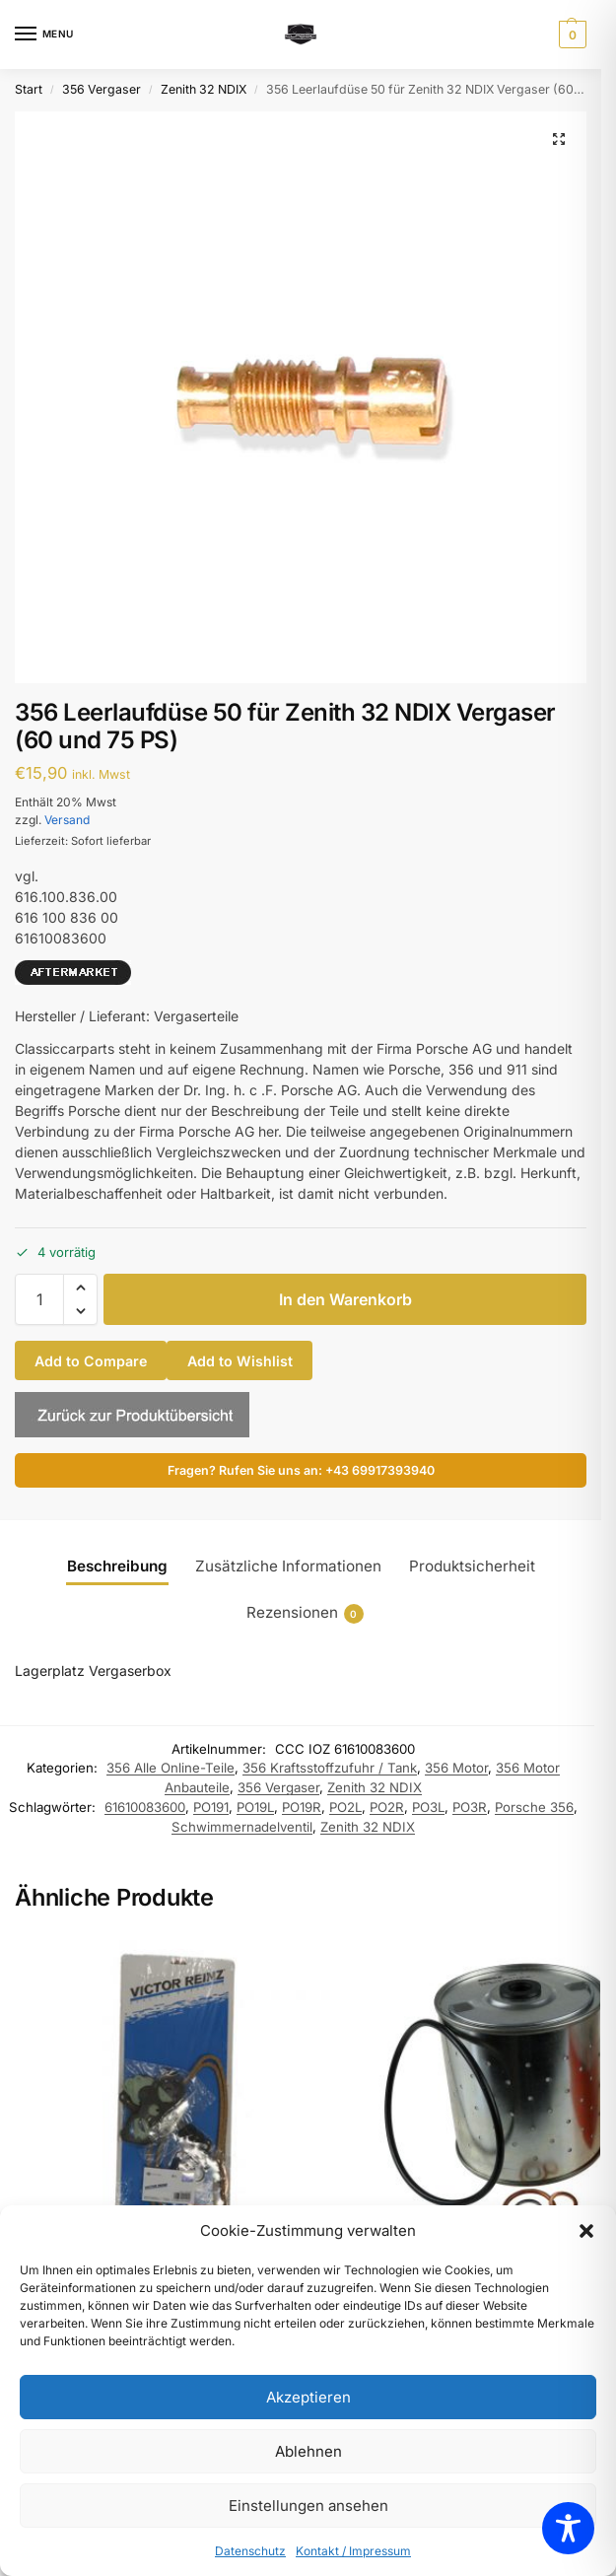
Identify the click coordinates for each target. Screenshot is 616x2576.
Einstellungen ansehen (308, 2505)
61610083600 (144, 1807)
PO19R (301, 1807)
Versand (67, 819)
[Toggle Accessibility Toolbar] (568, 2528)
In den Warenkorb (345, 1299)
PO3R (469, 1807)
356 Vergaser (101, 89)
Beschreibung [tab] (117, 1566)
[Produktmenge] (39, 1299)
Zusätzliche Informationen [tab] (288, 1566)
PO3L (428, 1807)
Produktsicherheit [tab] (472, 1566)
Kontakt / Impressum (353, 2550)
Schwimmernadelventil (241, 1827)
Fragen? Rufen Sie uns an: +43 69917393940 (301, 1470)
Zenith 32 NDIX (203, 89)
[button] (586, 2231)
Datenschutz (250, 2550)
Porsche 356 (534, 1807)
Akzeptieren (308, 2397)
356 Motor (456, 1767)
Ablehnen (308, 2451)
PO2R (387, 1807)
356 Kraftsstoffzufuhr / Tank (329, 1767)
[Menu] (44, 34)
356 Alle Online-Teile (170, 1767)
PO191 (211, 1807)
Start (28, 89)
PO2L (345, 1807)
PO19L (255, 1807)
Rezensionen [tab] (305, 1613)
